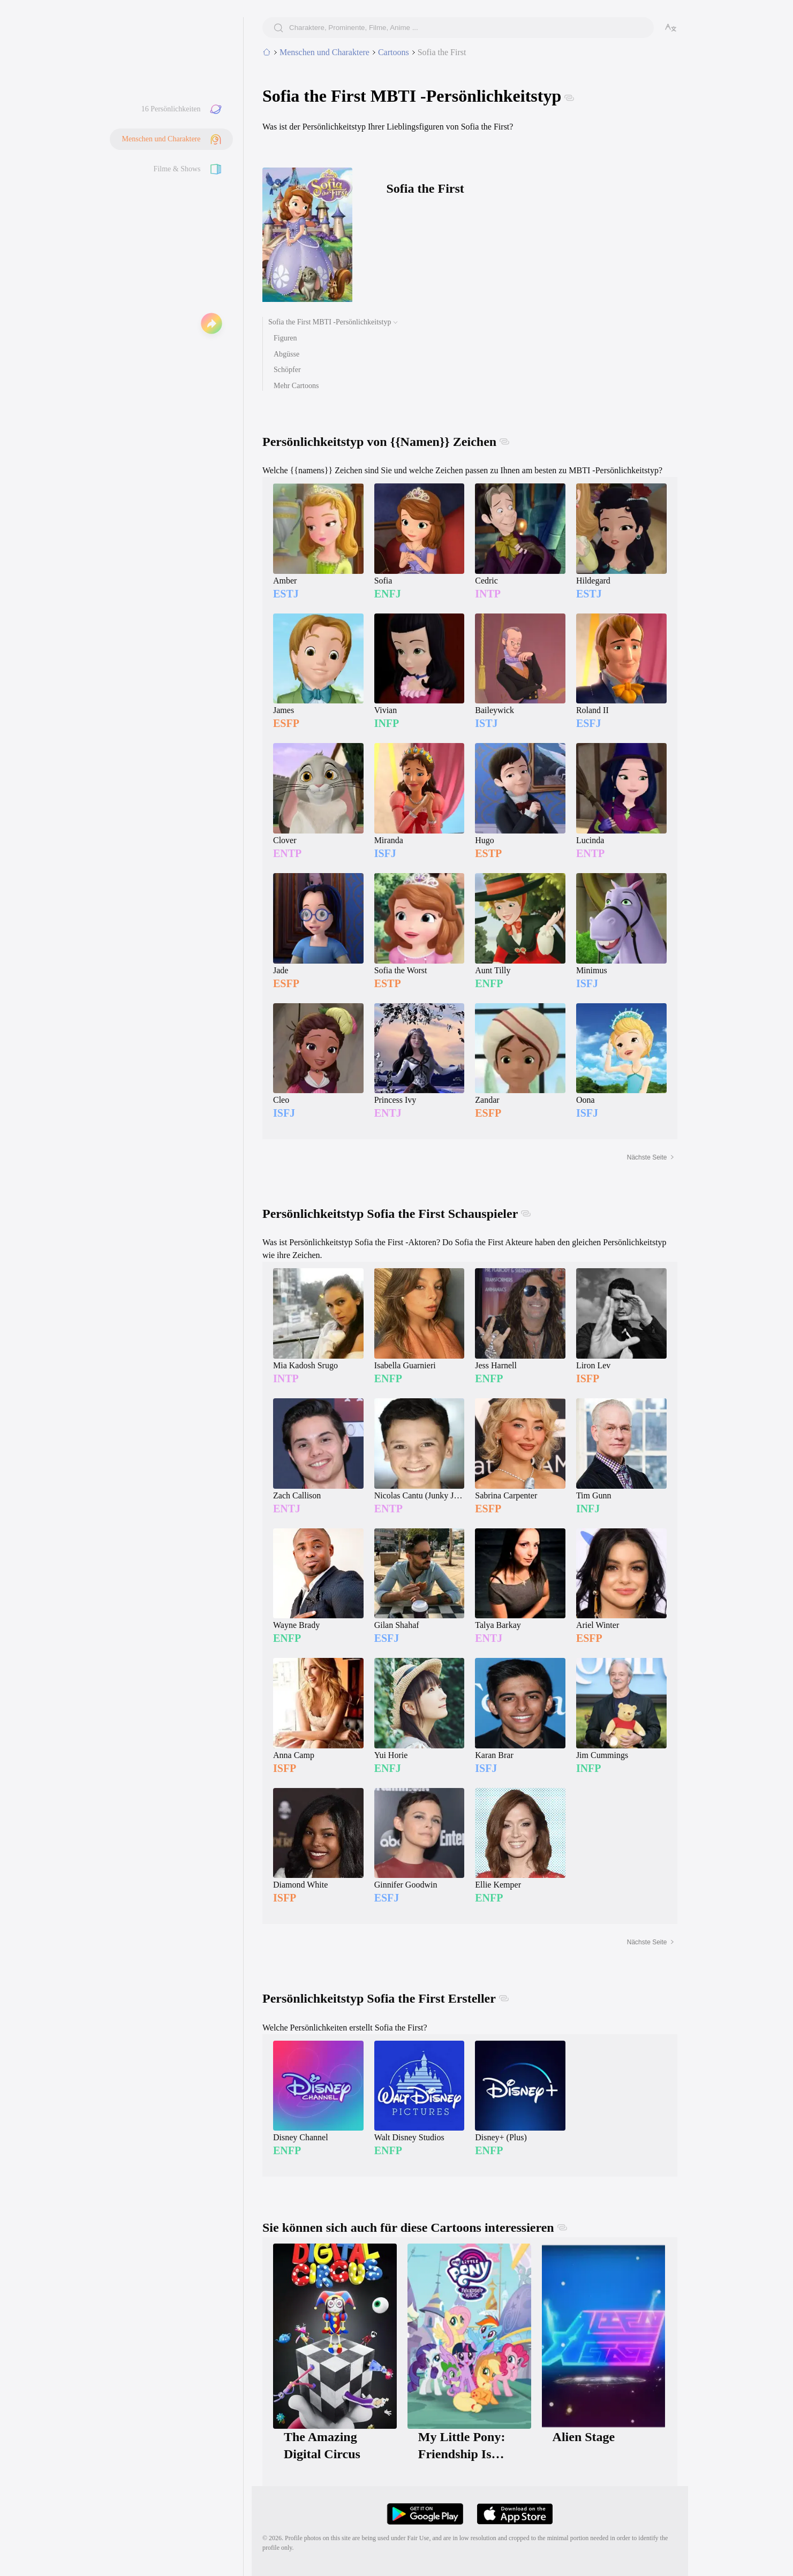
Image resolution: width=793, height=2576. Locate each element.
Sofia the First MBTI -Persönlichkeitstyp (329, 322)
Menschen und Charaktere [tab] (324, 52)
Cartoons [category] (393, 52)
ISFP (587, 1378)
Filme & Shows (177, 169)
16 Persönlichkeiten (171, 109)
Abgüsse (286, 354)
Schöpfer (287, 370)
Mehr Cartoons (296, 386)
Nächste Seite (650, 1157)
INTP (488, 594)
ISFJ (385, 853)
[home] (266, 52)
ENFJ (387, 594)
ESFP (286, 723)
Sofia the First (442, 52)
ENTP (287, 853)
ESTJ (286, 594)
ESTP (488, 853)
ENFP (489, 983)
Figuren (285, 338)
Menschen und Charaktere (161, 139)
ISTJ (486, 723)
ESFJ (588, 723)
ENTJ (388, 1113)
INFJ (588, 1508)
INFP (386, 723)
